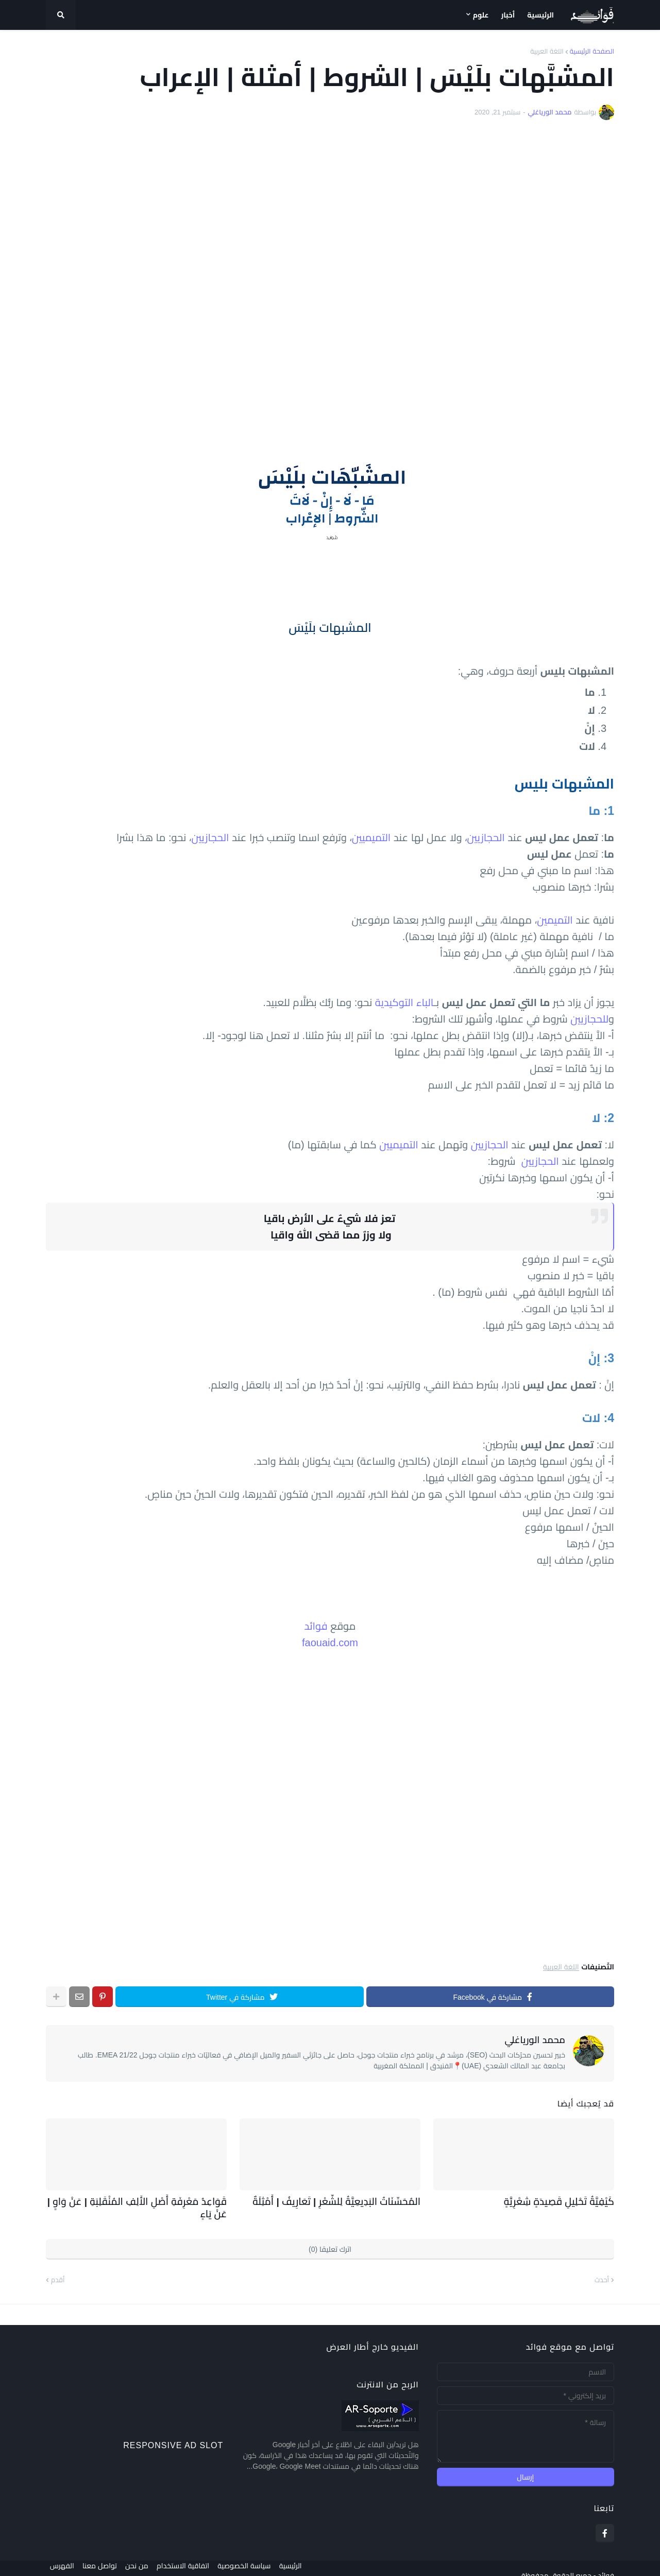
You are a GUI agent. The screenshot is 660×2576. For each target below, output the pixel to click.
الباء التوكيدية (404, 1002)
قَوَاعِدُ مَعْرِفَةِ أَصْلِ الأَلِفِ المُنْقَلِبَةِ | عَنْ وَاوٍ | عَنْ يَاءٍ (138, 2200)
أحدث (602, 2265)
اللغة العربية (547, 51)
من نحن (141, 2561)
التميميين (371, 837)
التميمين (555, 920)
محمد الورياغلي (534, 2040)
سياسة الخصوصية (256, 2561)
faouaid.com (330, 1642)
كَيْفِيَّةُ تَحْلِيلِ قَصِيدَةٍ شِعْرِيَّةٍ (567, 2200)
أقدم (57, 2265)
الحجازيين (486, 837)
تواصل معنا (99, 2561)
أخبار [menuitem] (508, 15)
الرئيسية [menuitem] (540, 15)
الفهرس (58, 2561)
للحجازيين (589, 1019)
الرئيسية (306, 2561)
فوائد (316, 1626)
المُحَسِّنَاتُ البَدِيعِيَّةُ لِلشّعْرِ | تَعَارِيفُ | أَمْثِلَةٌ (349, 2200)
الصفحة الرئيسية (592, 51)
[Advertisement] (330, 275)
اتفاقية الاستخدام (191, 2561)
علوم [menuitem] (481, 15)
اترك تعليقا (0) (330, 2234)
